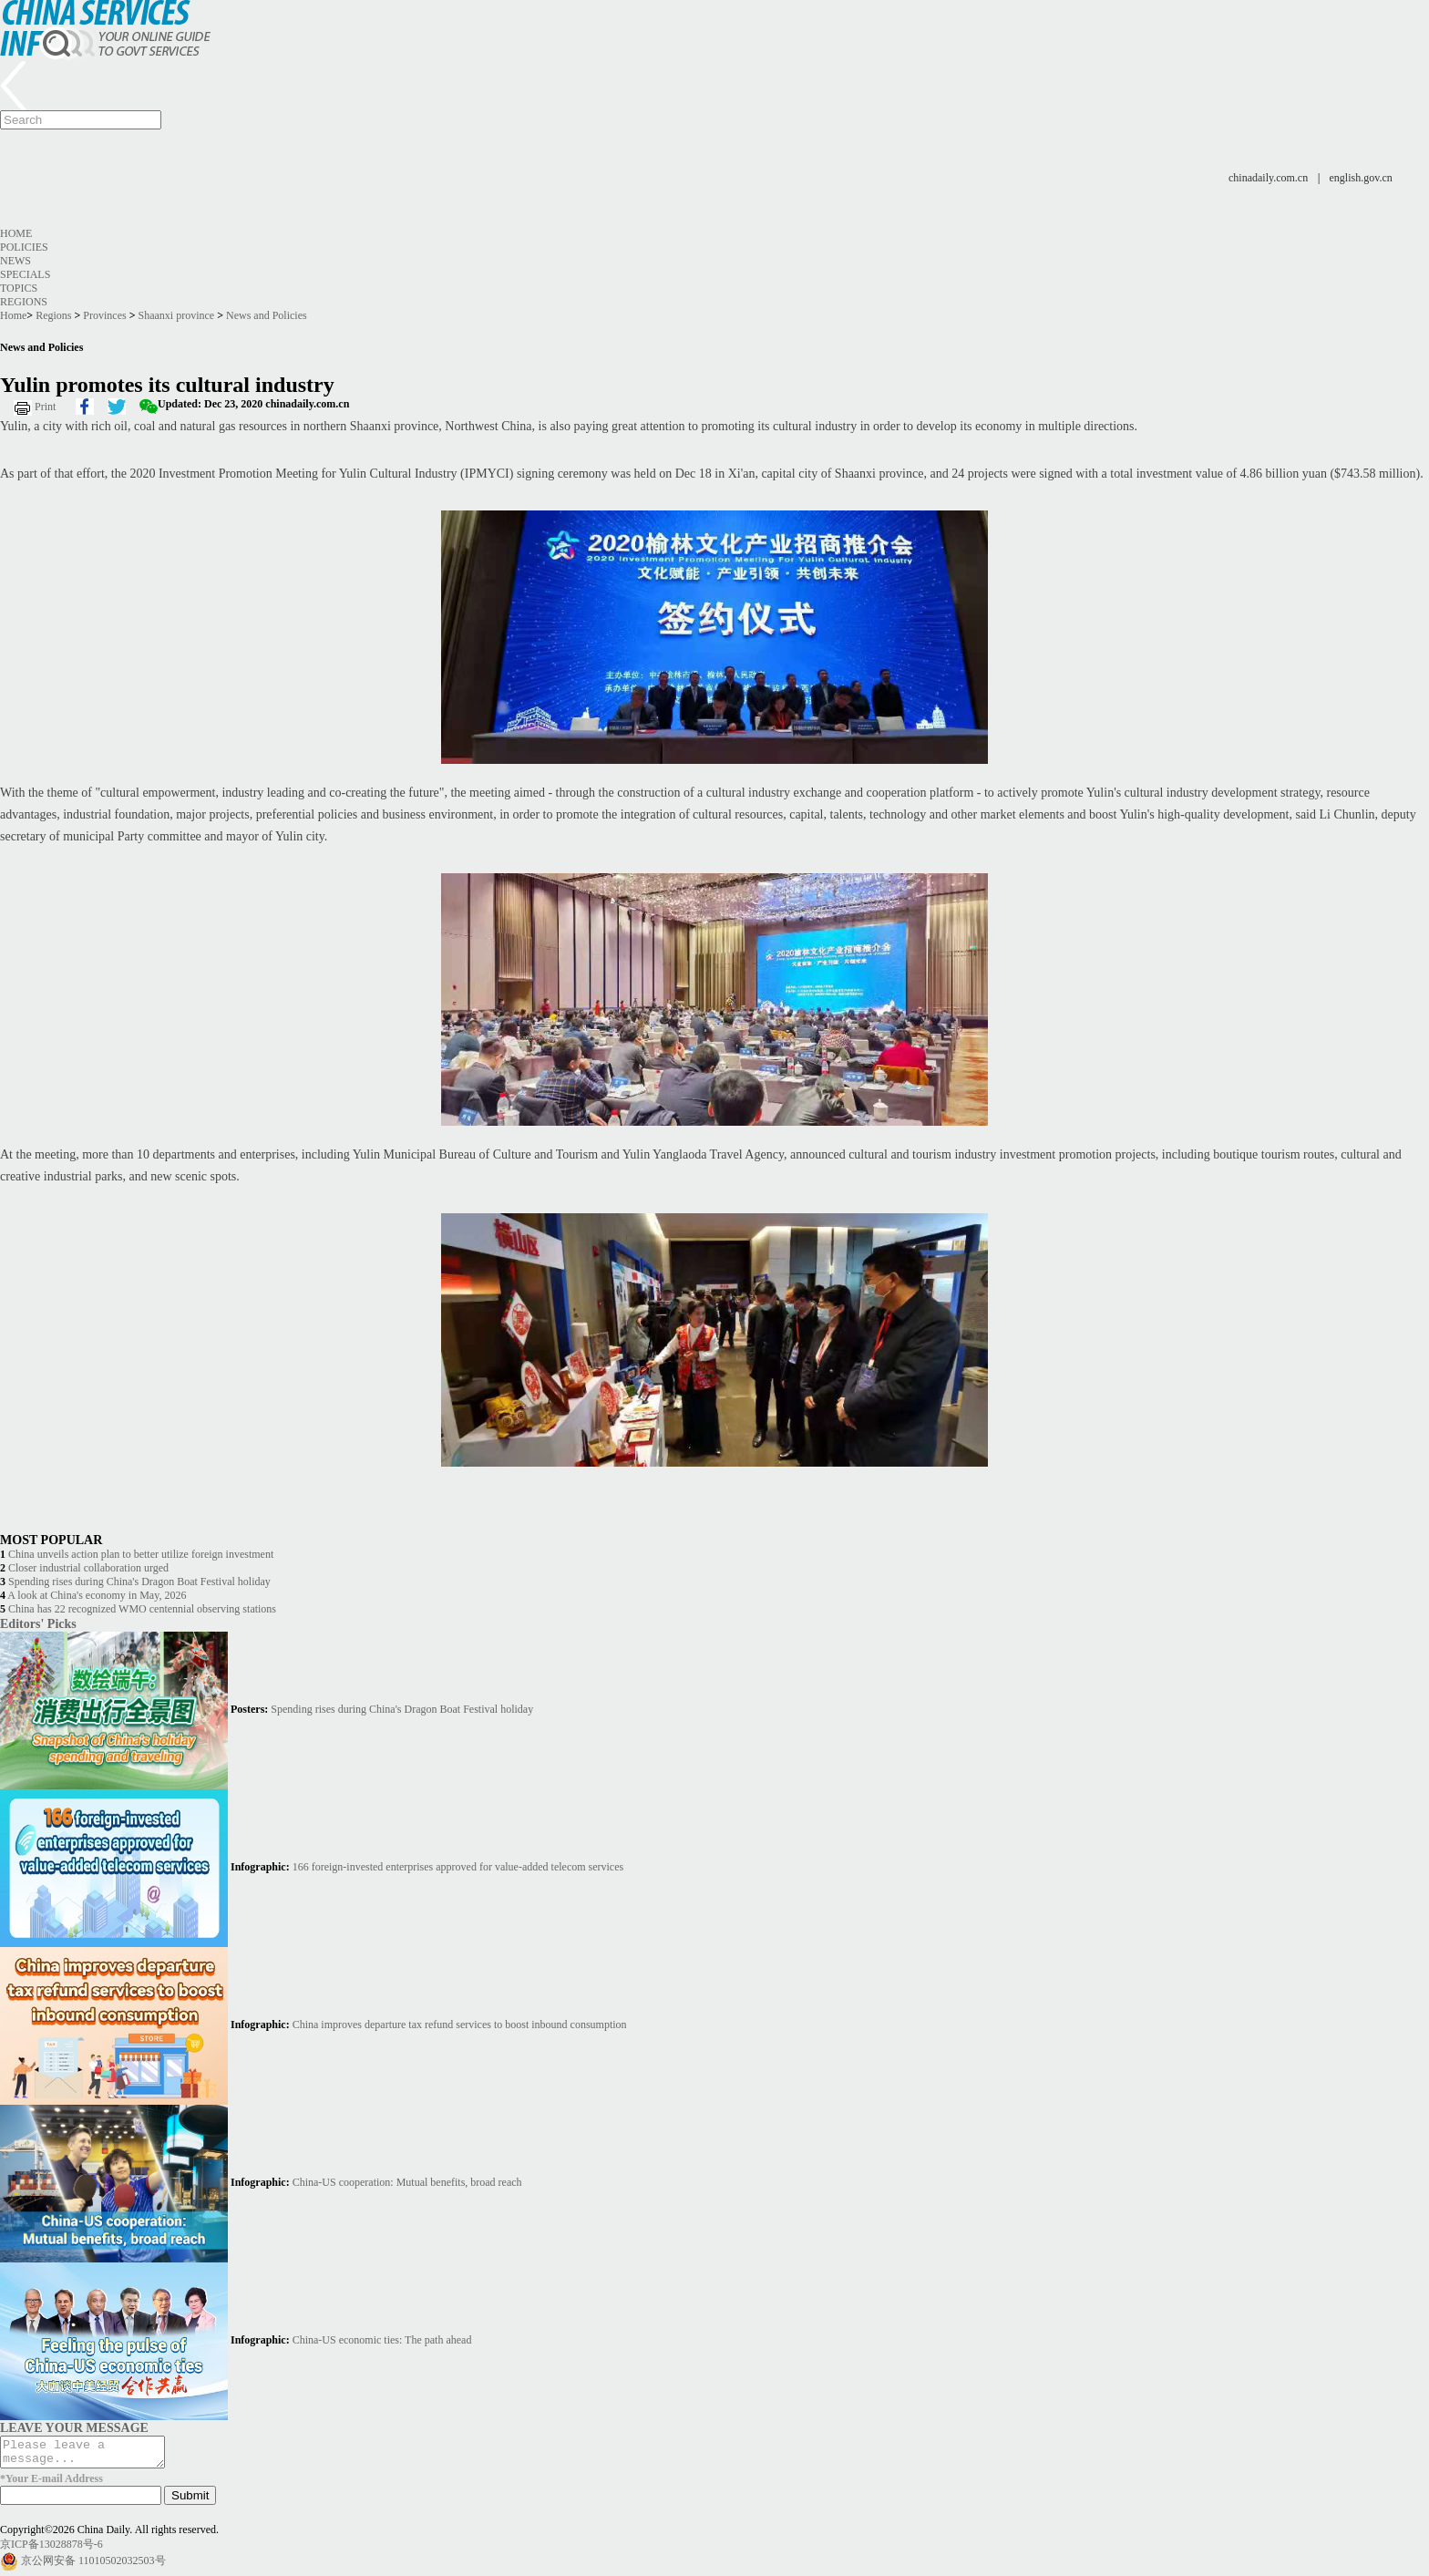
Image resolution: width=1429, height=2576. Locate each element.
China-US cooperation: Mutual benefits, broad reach (407, 2182)
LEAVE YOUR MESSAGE (74, 2427)
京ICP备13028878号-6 (51, 2549)
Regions (23, 301)
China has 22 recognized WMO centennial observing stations (142, 1608)
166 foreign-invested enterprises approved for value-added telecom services (458, 1866)
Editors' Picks (38, 1623)
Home (16, 233)
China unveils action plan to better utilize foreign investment (140, 1554)
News (15, 260)
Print (45, 406)
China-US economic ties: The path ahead (382, 2340)
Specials (25, 274)
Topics (18, 288)
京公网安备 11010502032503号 (93, 2566)
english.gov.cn (1361, 177)
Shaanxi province (177, 315)
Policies (24, 247)
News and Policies (266, 315)
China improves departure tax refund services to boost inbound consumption (460, 2024)
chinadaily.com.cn (1268, 177)
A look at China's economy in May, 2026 (96, 1595)
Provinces (104, 315)
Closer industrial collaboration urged (88, 1567)
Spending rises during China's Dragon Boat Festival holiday (139, 1581)
